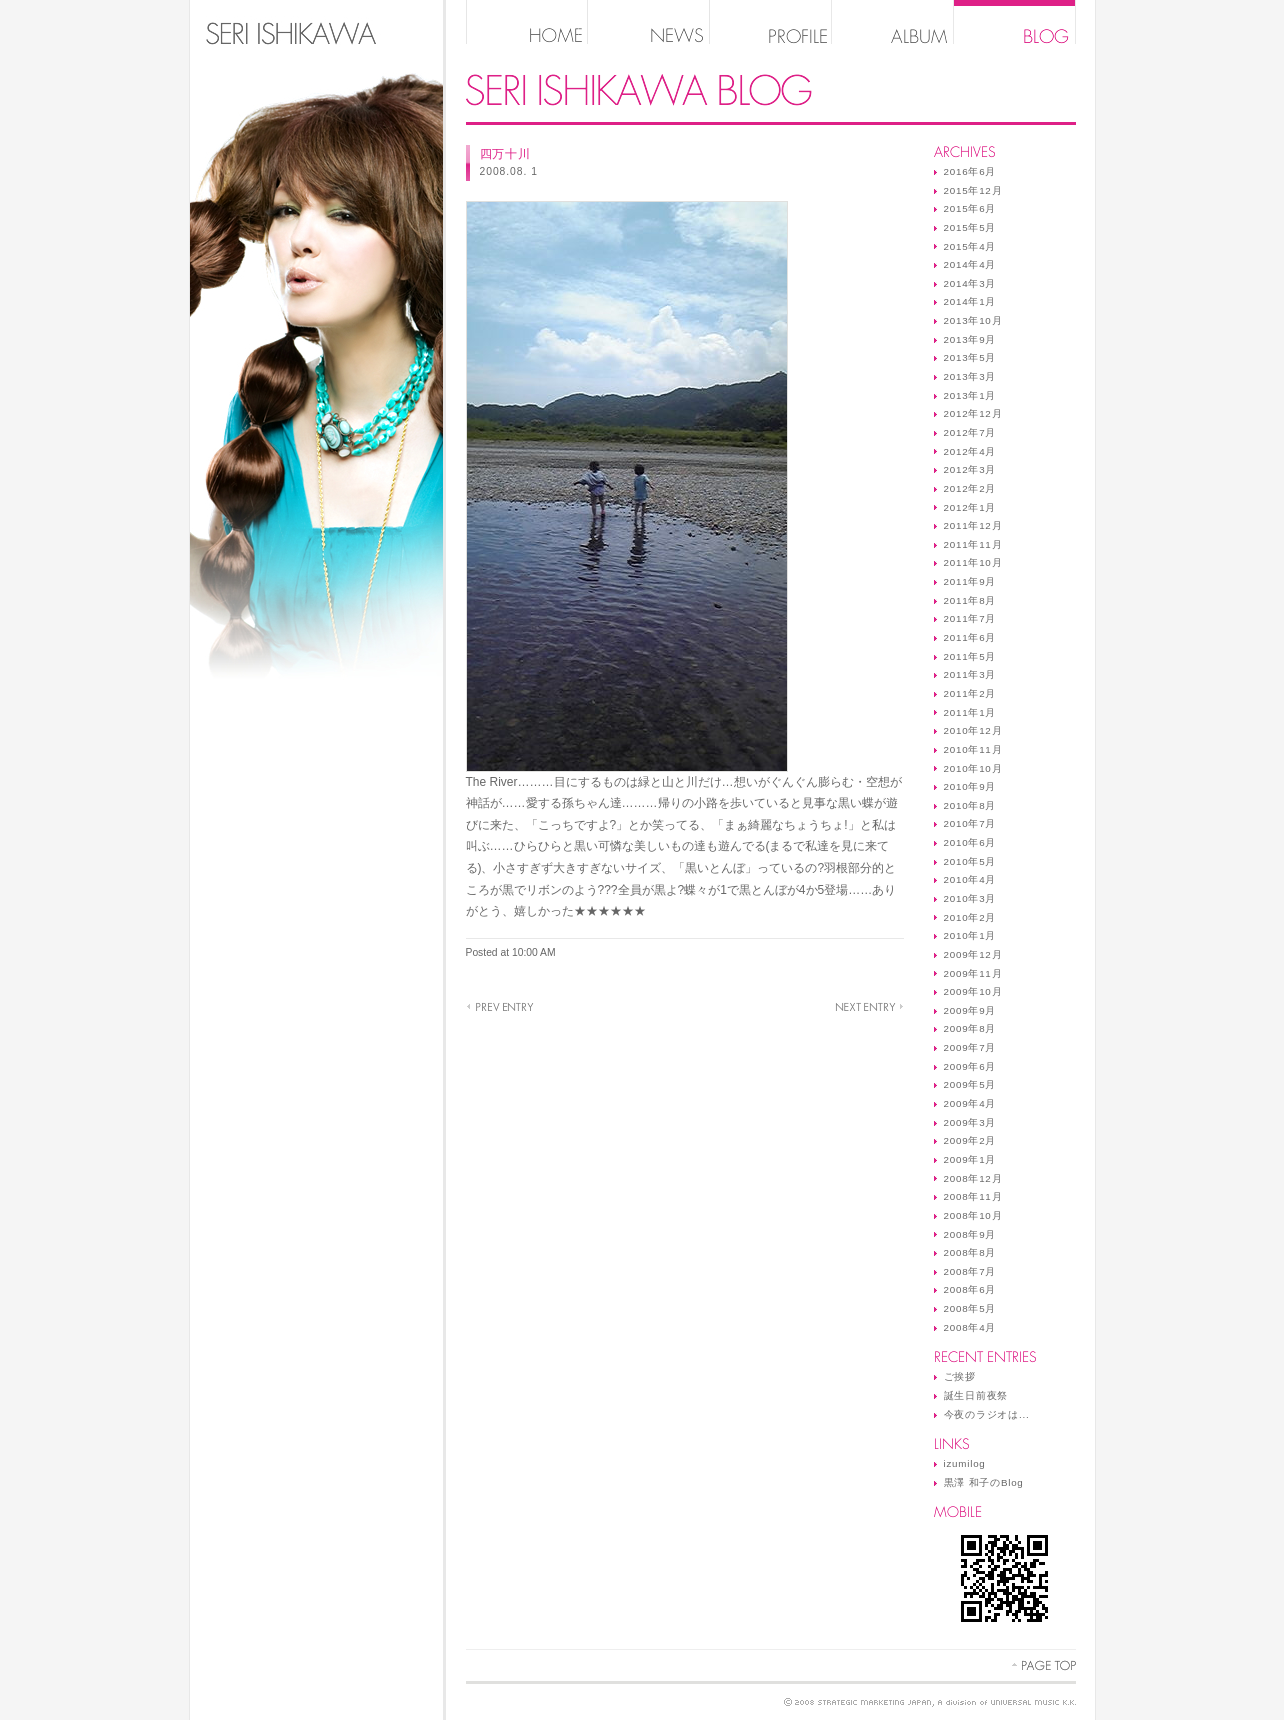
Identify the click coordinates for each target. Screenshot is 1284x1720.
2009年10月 (973, 991)
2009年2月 (970, 1140)
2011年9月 (970, 581)
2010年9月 (970, 786)
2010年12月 (973, 730)
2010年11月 (973, 749)
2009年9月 (970, 1010)
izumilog (965, 1463)
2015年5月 (970, 227)
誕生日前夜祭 (976, 1395)
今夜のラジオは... (987, 1414)
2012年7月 (970, 432)
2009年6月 (970, 1066)
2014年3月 (970, 283)
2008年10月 (973, 1215)
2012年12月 (973, 413)
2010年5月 (970, 861)
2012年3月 (970, 469)
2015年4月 (970, 246)
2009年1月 (970, 1159)
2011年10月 (973, 562)
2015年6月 (970, 208)
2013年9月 (970, 339)
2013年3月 (970, 376)
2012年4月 (970, 451)
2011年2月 (970, 693)
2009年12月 (973, 954)
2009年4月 (970, 1103)
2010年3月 (970, 898)
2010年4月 (970, 879)
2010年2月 (970, 917)
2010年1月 (970, 935)
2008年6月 (970, 1289)
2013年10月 (973, 320)
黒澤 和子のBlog (984, 1482)
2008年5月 (970, 1308)
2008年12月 (973, 1178)
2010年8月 (970, 805)
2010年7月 (970, 823)
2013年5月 (970, 357)
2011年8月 (970, 600)
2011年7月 (970, 618)
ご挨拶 (960, 1376)
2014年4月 (970, 264)
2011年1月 (970, 712)
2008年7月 (970, 1271)
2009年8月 (970, 1028)
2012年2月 (970, 488)
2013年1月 (970, 395)
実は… (869, 1007)
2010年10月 (973, 768)
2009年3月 (970, 1122)
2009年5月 (970, 1084)
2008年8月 (970, 1252)
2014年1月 (970, 301)
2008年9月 (970, 1234)
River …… (500, 1007)
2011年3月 (970, 674)
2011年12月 (973, 525)
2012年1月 (970, 507)
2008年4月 (970, 1327)
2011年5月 (970, 656)
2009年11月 (973, 973)
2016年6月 (970, 171)
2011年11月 (973, 544)
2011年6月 (970, 637)
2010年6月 (970, 842)
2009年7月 (970, 1047)
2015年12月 (973, 190)
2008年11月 (973, 1196)
